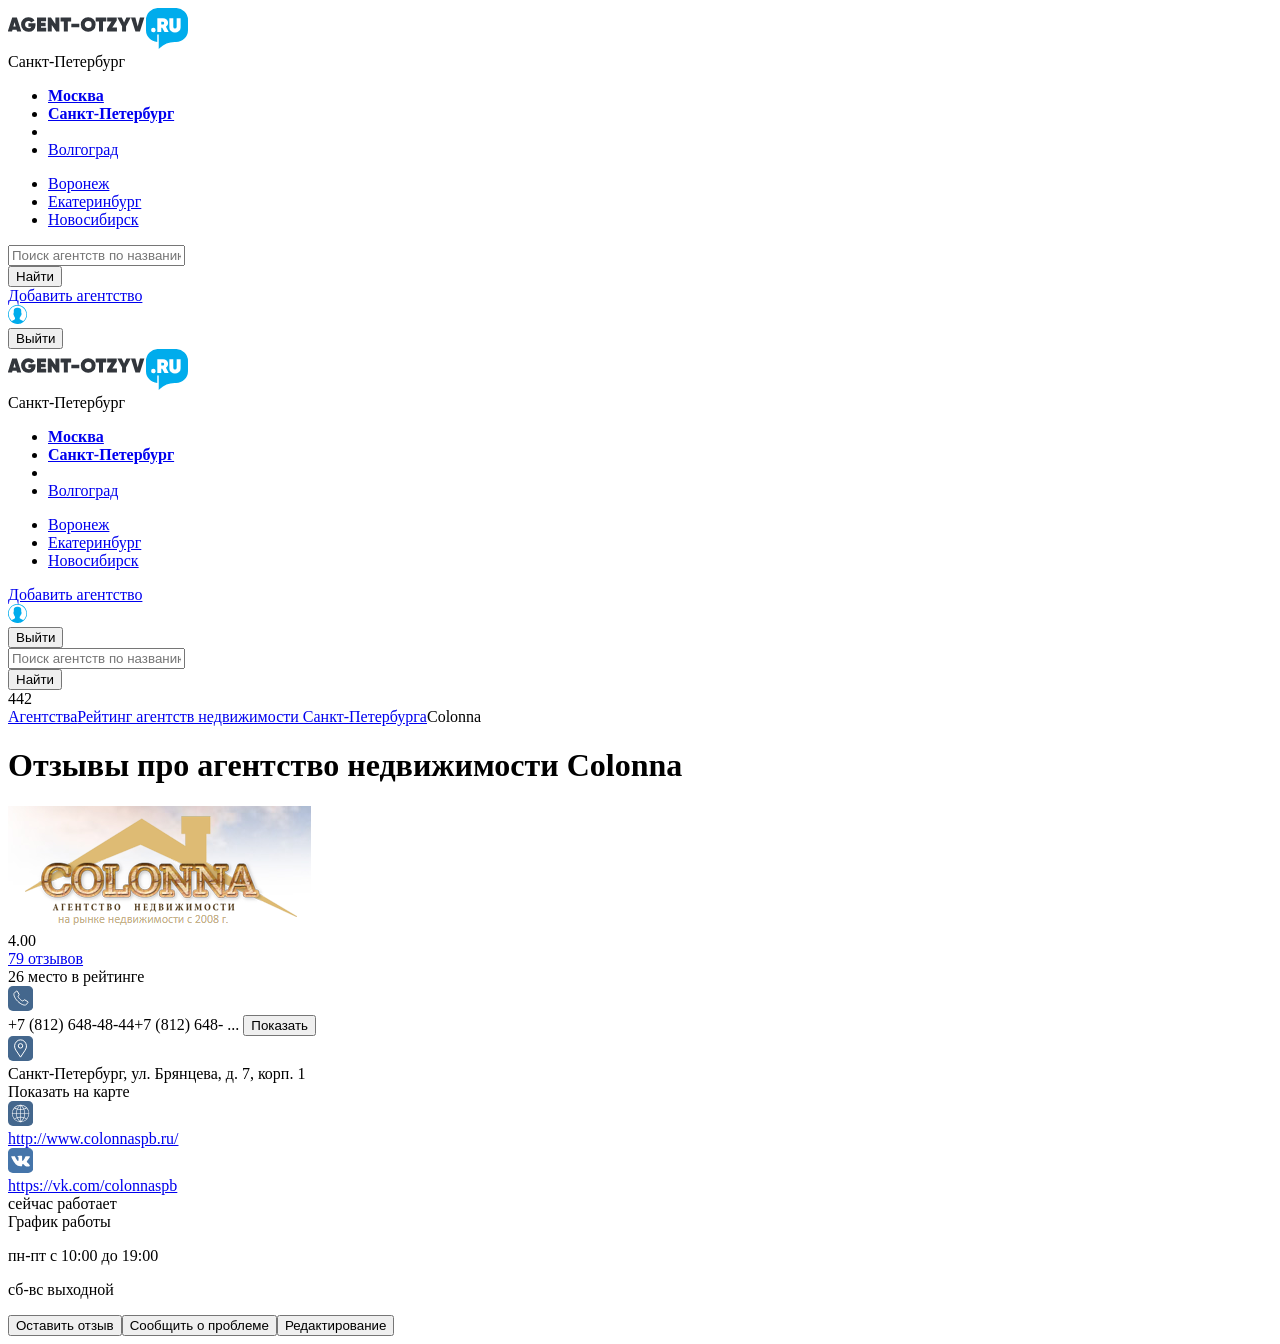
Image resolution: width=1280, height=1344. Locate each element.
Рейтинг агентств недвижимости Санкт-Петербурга (252, 716)
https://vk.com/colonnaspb (92, 1185)
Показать (279, 1025)
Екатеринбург (94, 201)
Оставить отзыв (65, 1325)
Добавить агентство (75, 295)
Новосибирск (93, 219)
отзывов (45, 958)
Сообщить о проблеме (199, 1325)
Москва (76, 95)
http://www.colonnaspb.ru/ (93, 1138)
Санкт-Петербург (111, 113)
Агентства (42, 716)
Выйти (35, 338)
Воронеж (78, 183)
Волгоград (83, 149)
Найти (35, 276)
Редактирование (336, 1325)
